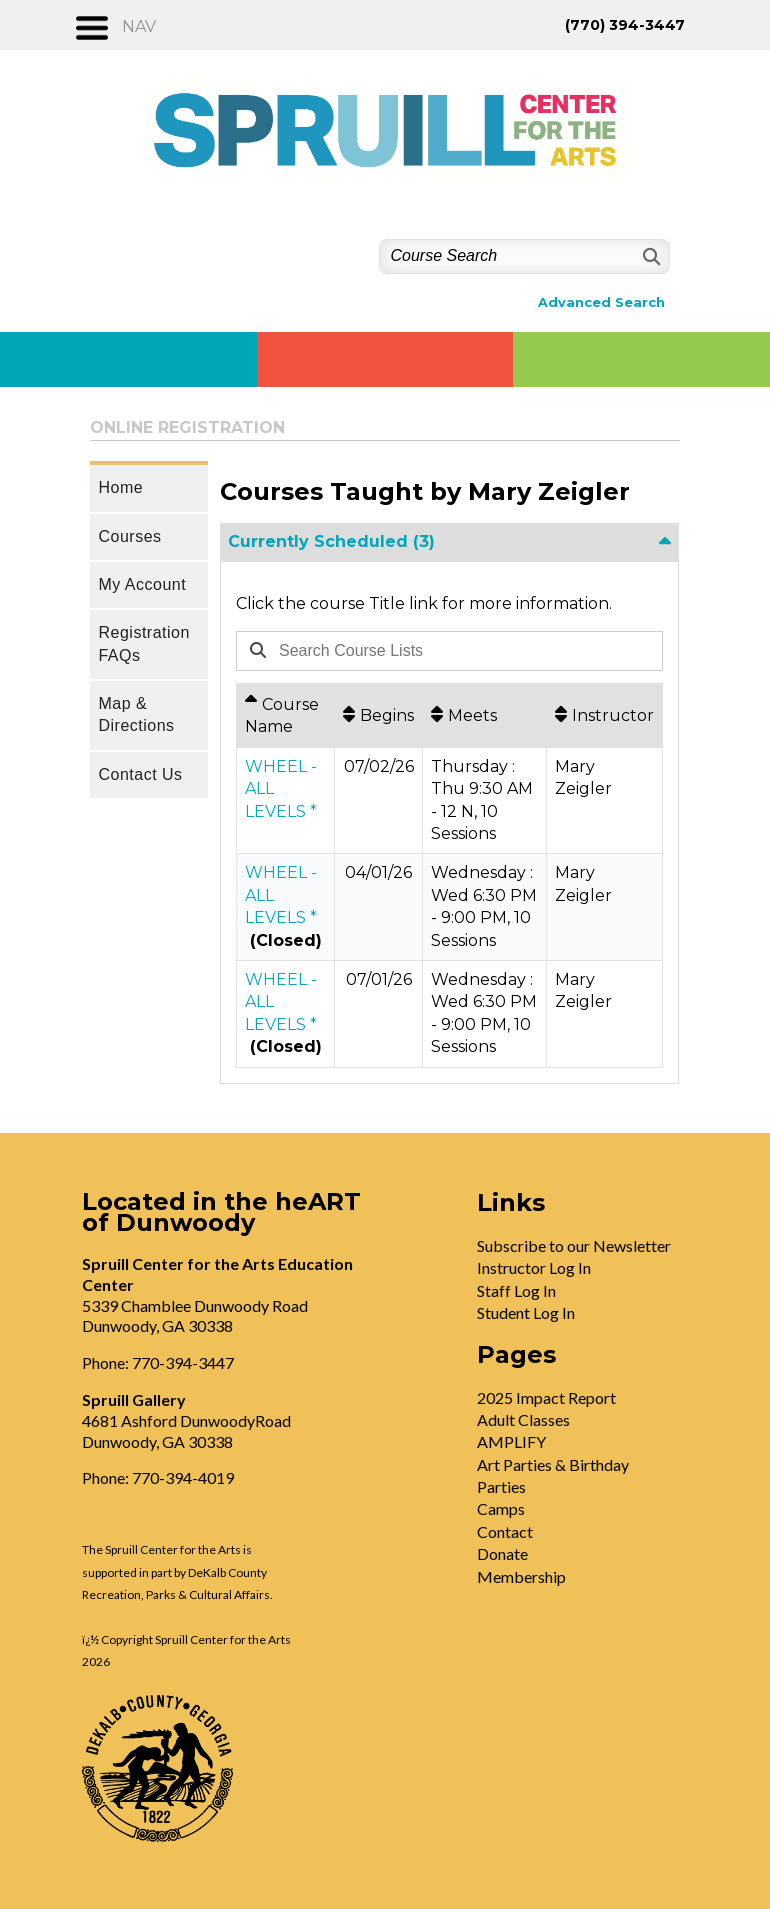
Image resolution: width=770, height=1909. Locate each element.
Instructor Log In (534, 1267)
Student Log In (526, 1312)
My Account (142, 584)
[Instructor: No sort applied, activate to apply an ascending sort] (604, 715)
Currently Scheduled (331, 541)
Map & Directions (136, 714)
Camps (501, 1508)
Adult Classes (523, 1419)
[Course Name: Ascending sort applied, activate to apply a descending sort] (285, 715)
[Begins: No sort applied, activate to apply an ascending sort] (378, 715)
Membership (521, 1576)
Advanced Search (601, 302)
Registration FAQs (143, 643)
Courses (129, 536)
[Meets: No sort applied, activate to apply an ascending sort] (484, 715)
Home (120, 487)
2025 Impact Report (546, 1397)
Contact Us (140, 774)
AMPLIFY (511, 1441)
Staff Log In (516, 1290)
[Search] (649, 256)
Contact (505, 1531)
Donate (502, 1553)
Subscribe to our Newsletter (574, 1245)
